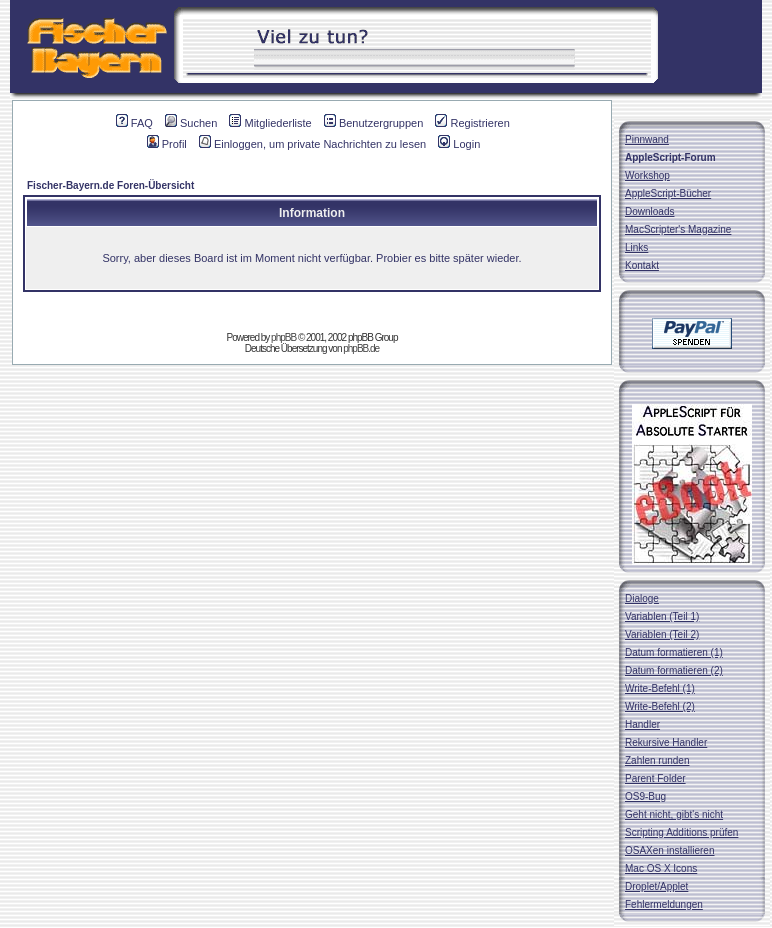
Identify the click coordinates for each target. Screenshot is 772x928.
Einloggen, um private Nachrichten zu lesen (312, 144)
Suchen (191, 123)
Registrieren (472, 123)
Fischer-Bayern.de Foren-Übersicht (110, 185)
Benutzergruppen (373, 123)
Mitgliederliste (270, 123)
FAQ (134, 123)
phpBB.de (361, 348)
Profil (167, 144)
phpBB (283, 337)
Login (459, 144)
